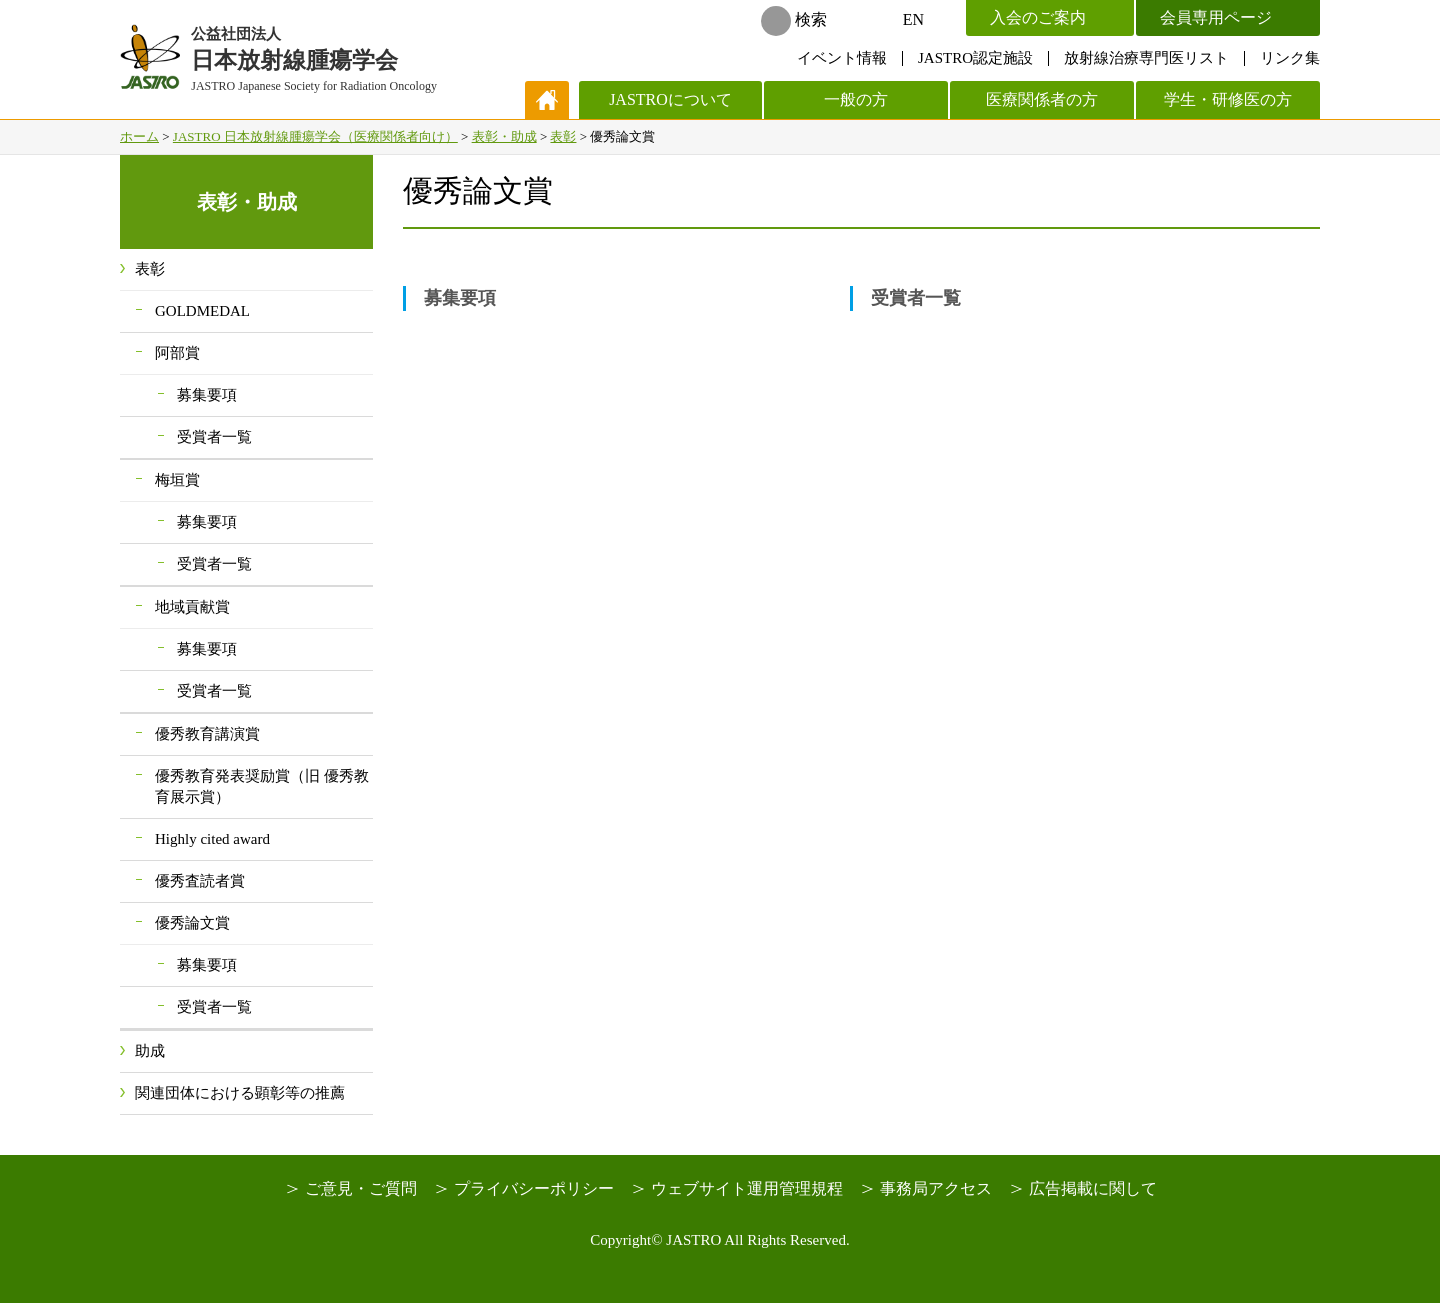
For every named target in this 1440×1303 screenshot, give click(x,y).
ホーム (139, 136)
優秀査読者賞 (200, 881)
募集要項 (460, 298)
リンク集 (1290, 58)
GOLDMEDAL (202, 311)
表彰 (563, 136)
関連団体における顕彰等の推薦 (240, 1093)
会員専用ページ (1216, 17)
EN (913, 19)
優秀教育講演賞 (207, 734)
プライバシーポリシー (534, 1188)
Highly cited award (212, 839)
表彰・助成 (504, 136)
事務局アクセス (936, 1188)
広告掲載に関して (1093, 1188)
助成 (150, 1051)
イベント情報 (842, 58)
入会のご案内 (1038, 17)
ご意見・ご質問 (361, 1188)
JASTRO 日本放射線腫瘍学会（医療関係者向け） (315, 136)
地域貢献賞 (192, 607)
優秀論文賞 (192, 923)
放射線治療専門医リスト (1146, 58)
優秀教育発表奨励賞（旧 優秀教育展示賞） (262, 786)
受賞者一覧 (916, 298)
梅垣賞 (177, 480)
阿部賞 (177, 353)
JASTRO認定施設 (975, 58)
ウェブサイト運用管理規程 (747, 1188)
